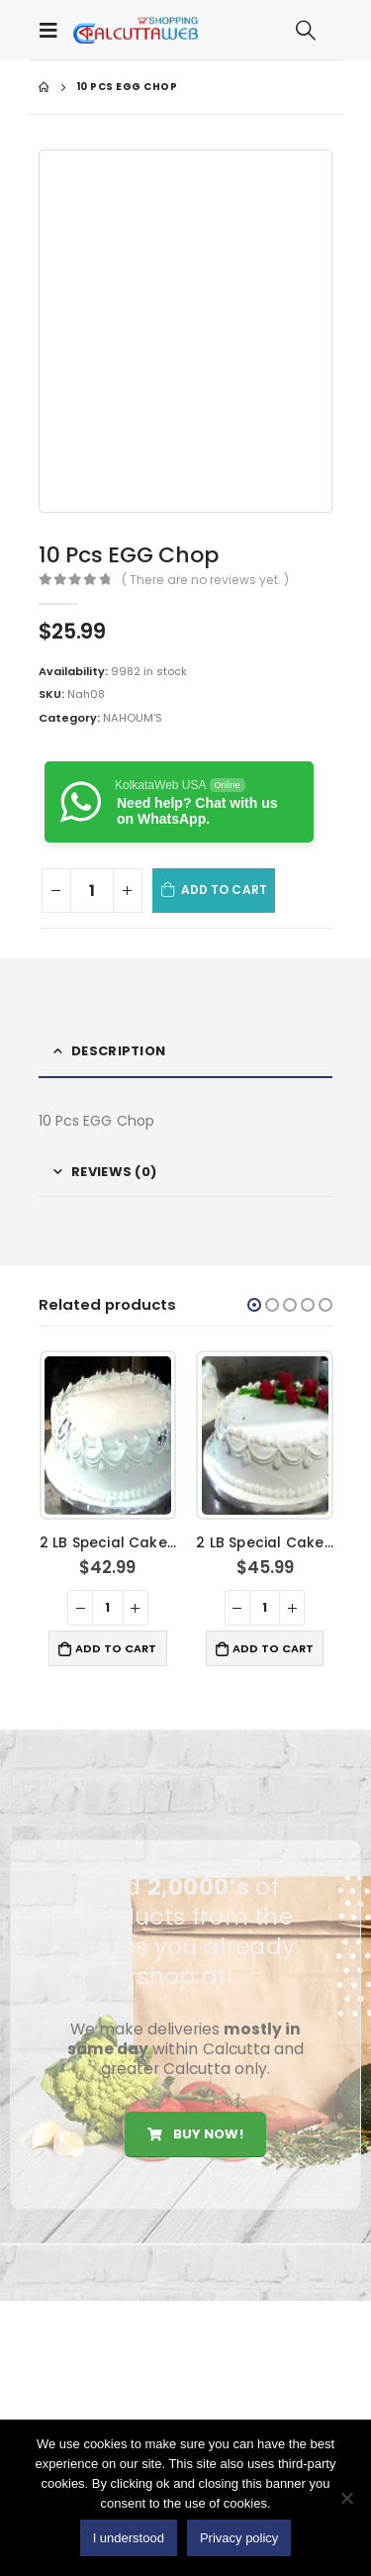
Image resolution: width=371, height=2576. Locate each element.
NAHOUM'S (132, 718)
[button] (254, 1305)
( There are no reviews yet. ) (205, 579)
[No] (346, 2498)
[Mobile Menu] (53, 30)
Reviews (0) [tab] (113, 1171)
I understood (128, 2537)
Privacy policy (239, 2537)
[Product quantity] (92, 890)
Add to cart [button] (115, 1648)
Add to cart (224, 889)
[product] (108, 1435)
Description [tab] (118, 1050)
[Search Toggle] (306, 30)
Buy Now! (194, 2134)
